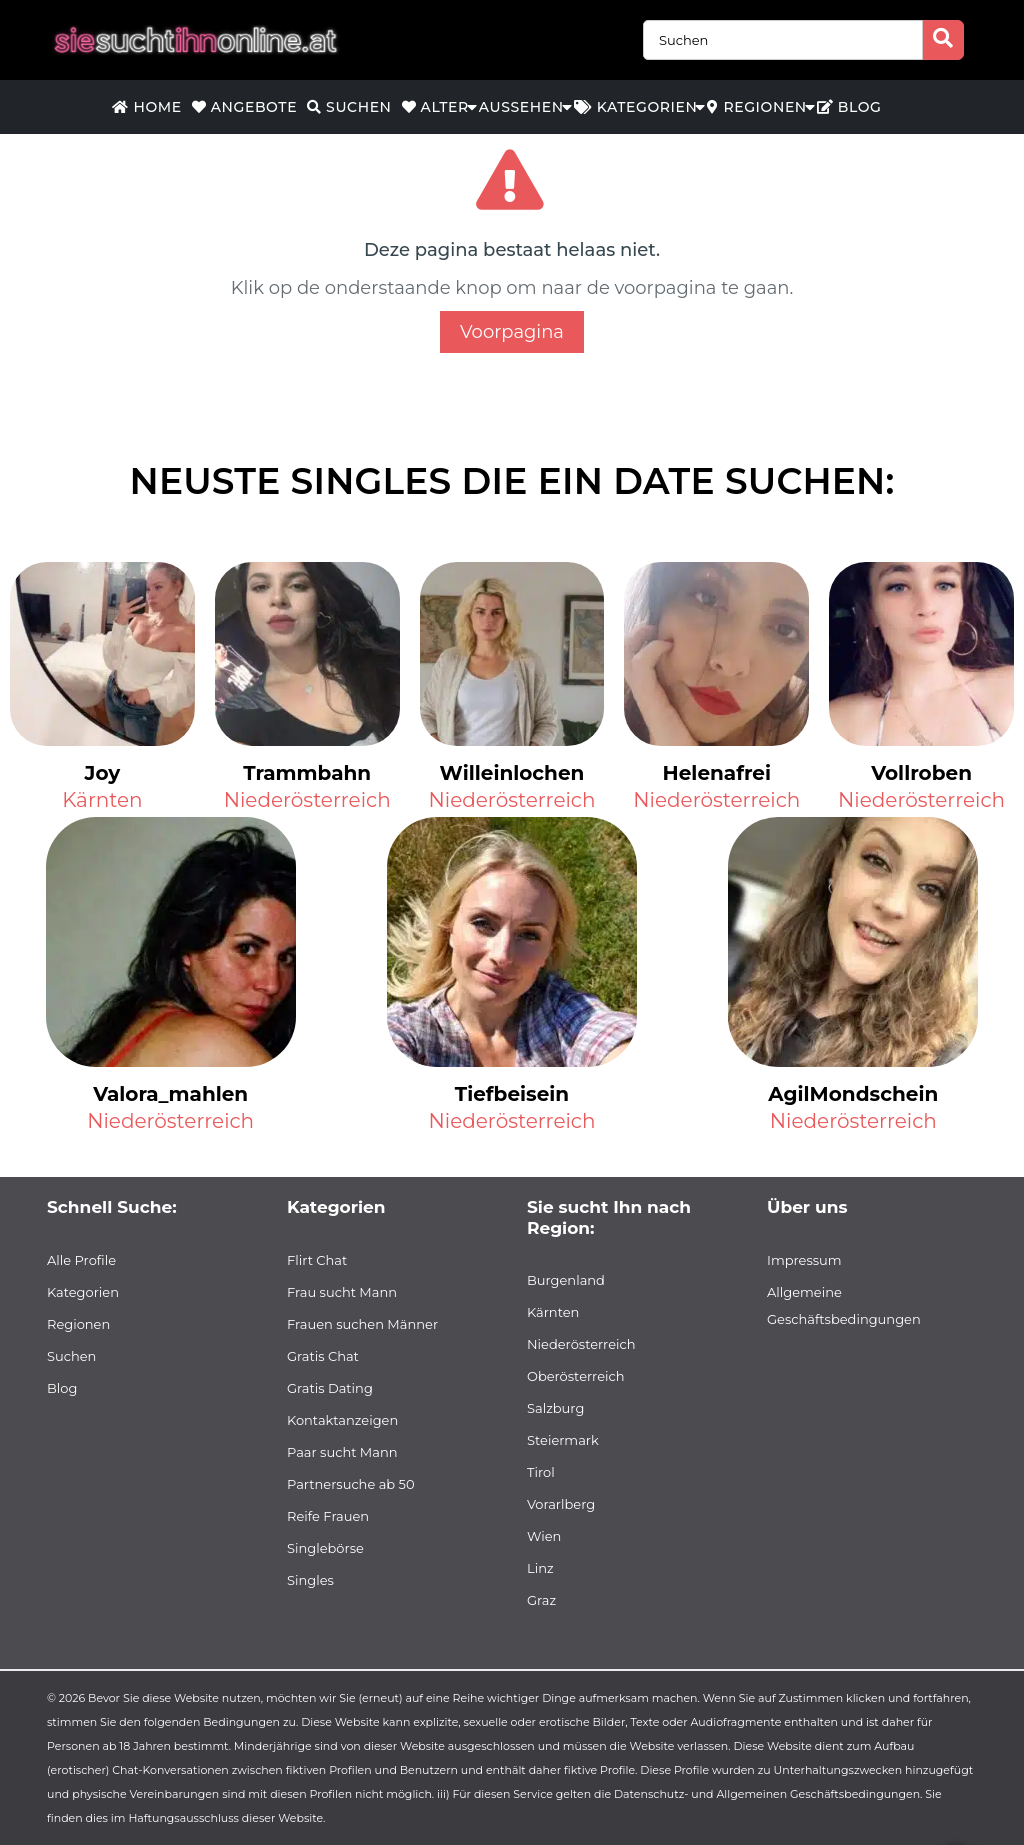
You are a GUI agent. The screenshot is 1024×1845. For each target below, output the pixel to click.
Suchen (349, 107)
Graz (541, 1600)
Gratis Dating (330, 1388)
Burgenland (566, 1280)
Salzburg (555, 1408)
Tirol (541, 1472)
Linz (540, 1568)
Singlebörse (325, 1548)
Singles (310, 1580)
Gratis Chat (323, 1356)
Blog (849, 107)
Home (146, 107)
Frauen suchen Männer (362, 1324)
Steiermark (563, 1440)
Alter (435, 107)
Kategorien (636, 107)
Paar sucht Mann (342, 1452)
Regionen (756, 107)
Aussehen (521, 107)
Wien (544, 1536)
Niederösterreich (307, 800)
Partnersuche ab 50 (351, 1484)
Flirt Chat (317, 1260)
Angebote (244, 107)
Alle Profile (81, 1260)
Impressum (804, 1260)
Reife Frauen (328, 1516)
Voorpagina (512, 332)
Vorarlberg (561, 1504)
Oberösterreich (576, 1376)
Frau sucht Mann (342, 1292)
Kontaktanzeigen (342, 1420)
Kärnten (102, 800)
